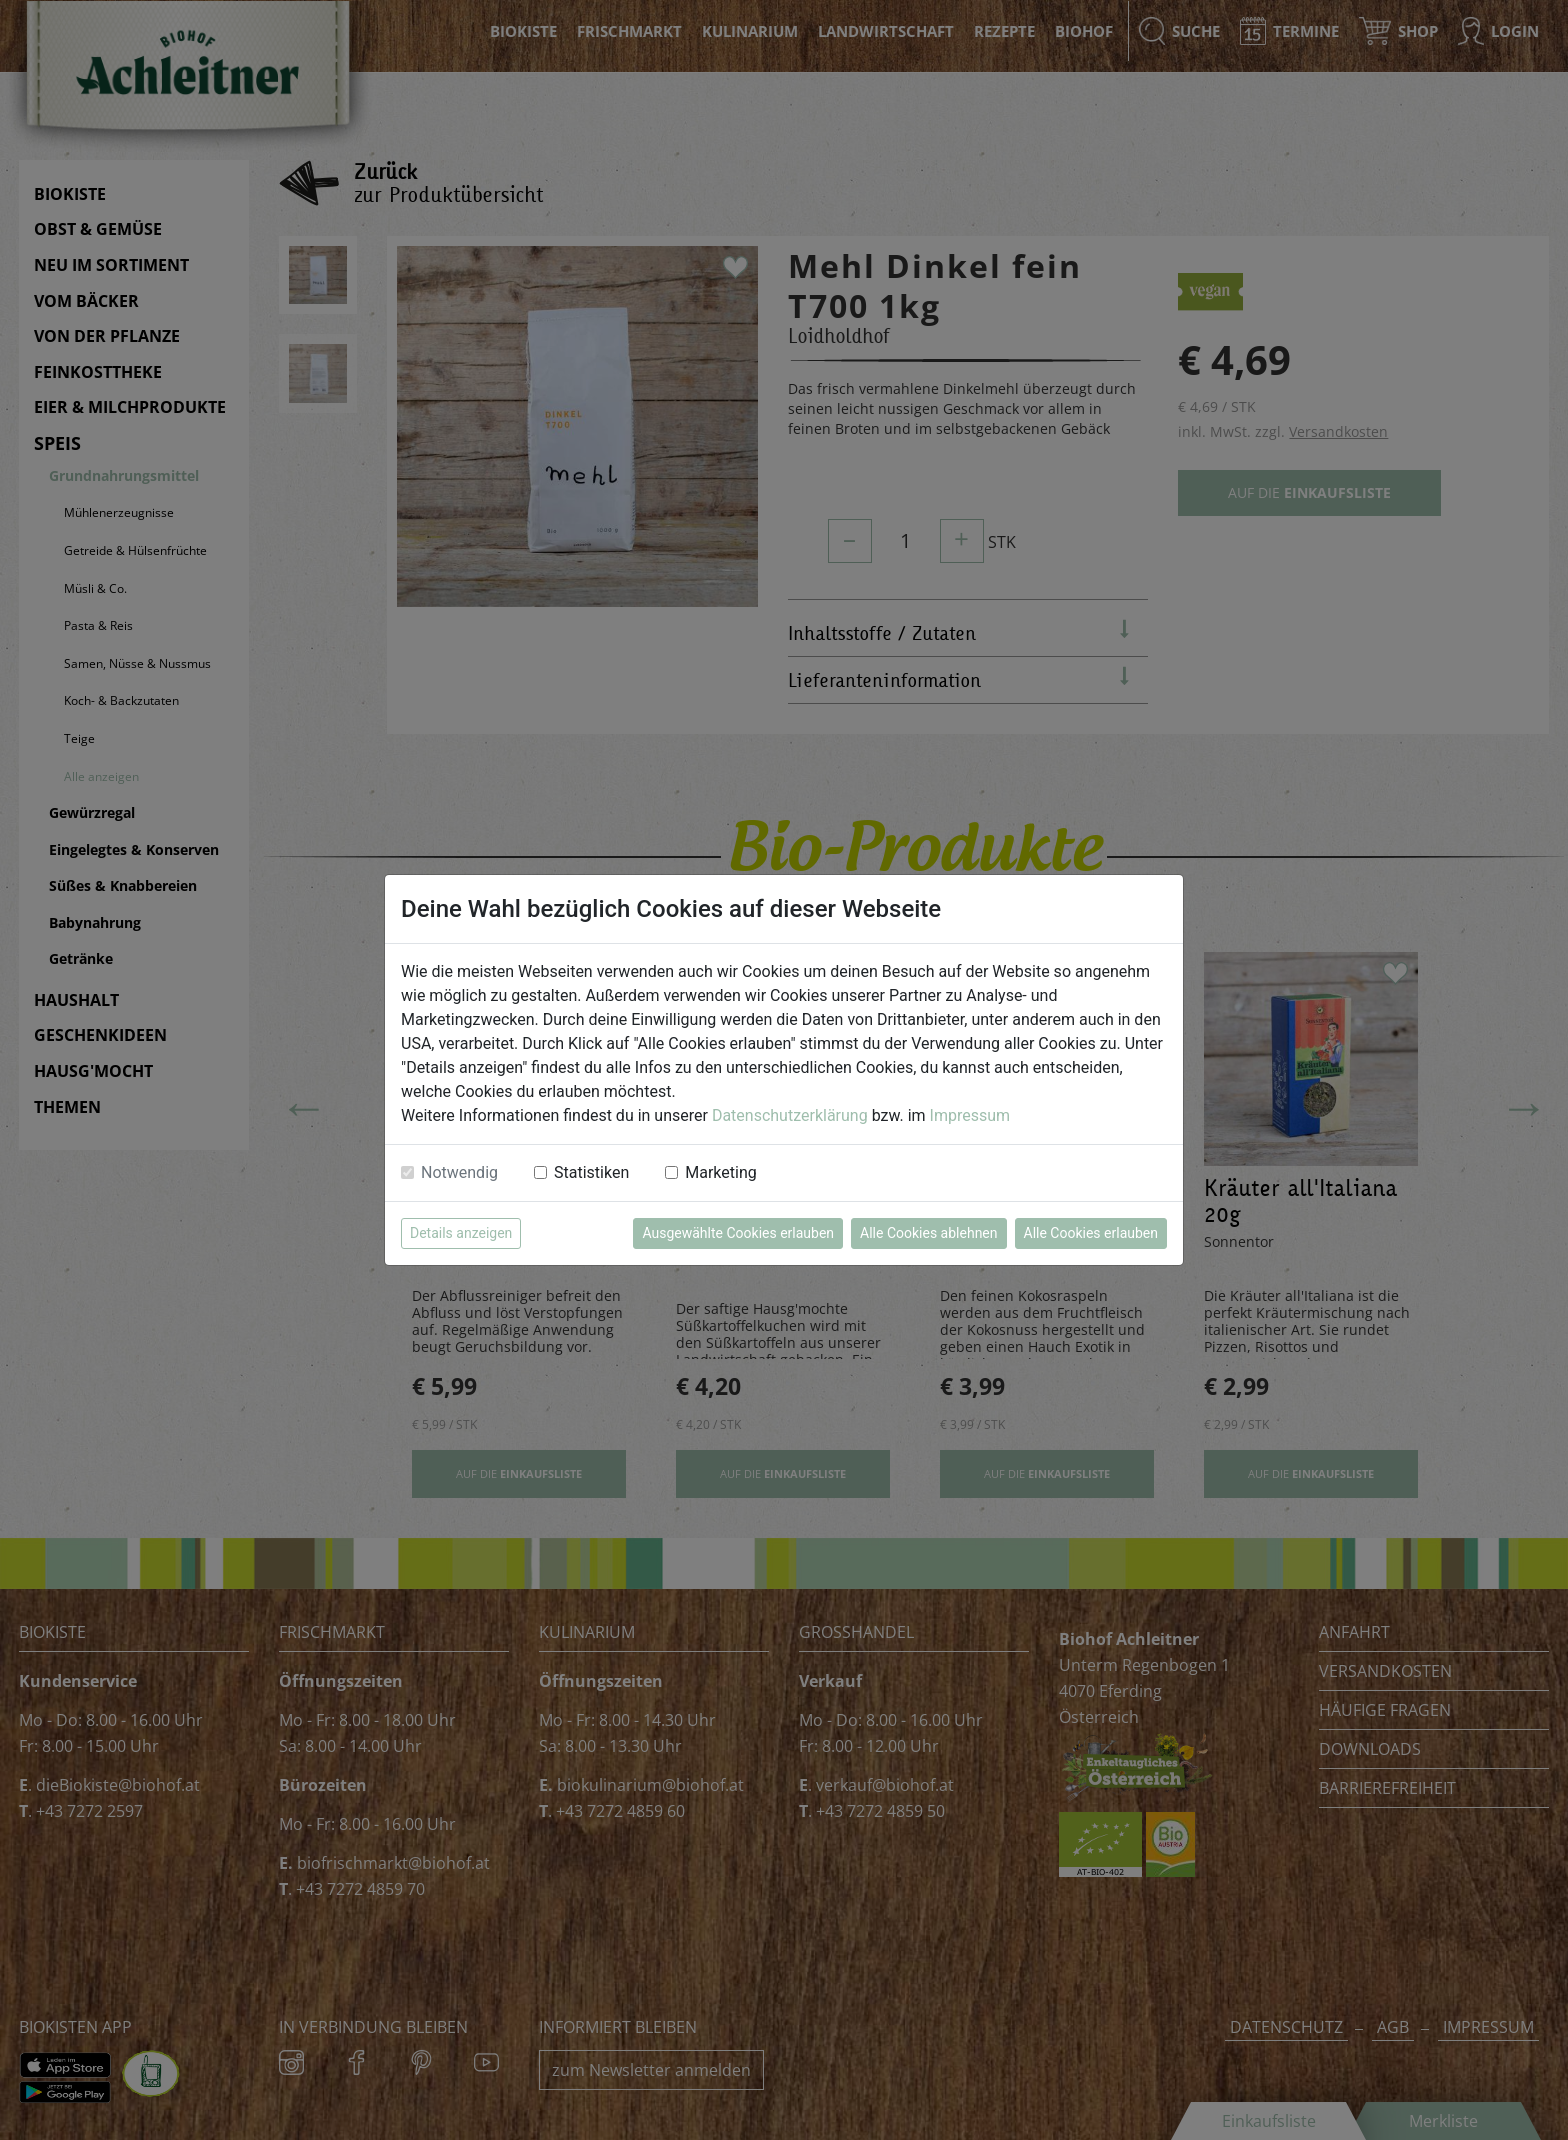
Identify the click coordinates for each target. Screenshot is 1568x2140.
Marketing (720, 1172)
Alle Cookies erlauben (1091, 1233)
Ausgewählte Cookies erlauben (738, 1233)
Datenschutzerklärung (790, 1115)
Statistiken (591, 1172)
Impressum (970, 1115)
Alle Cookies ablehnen (928, 1233)
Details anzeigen (461, 1233)
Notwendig (459, 1172)
